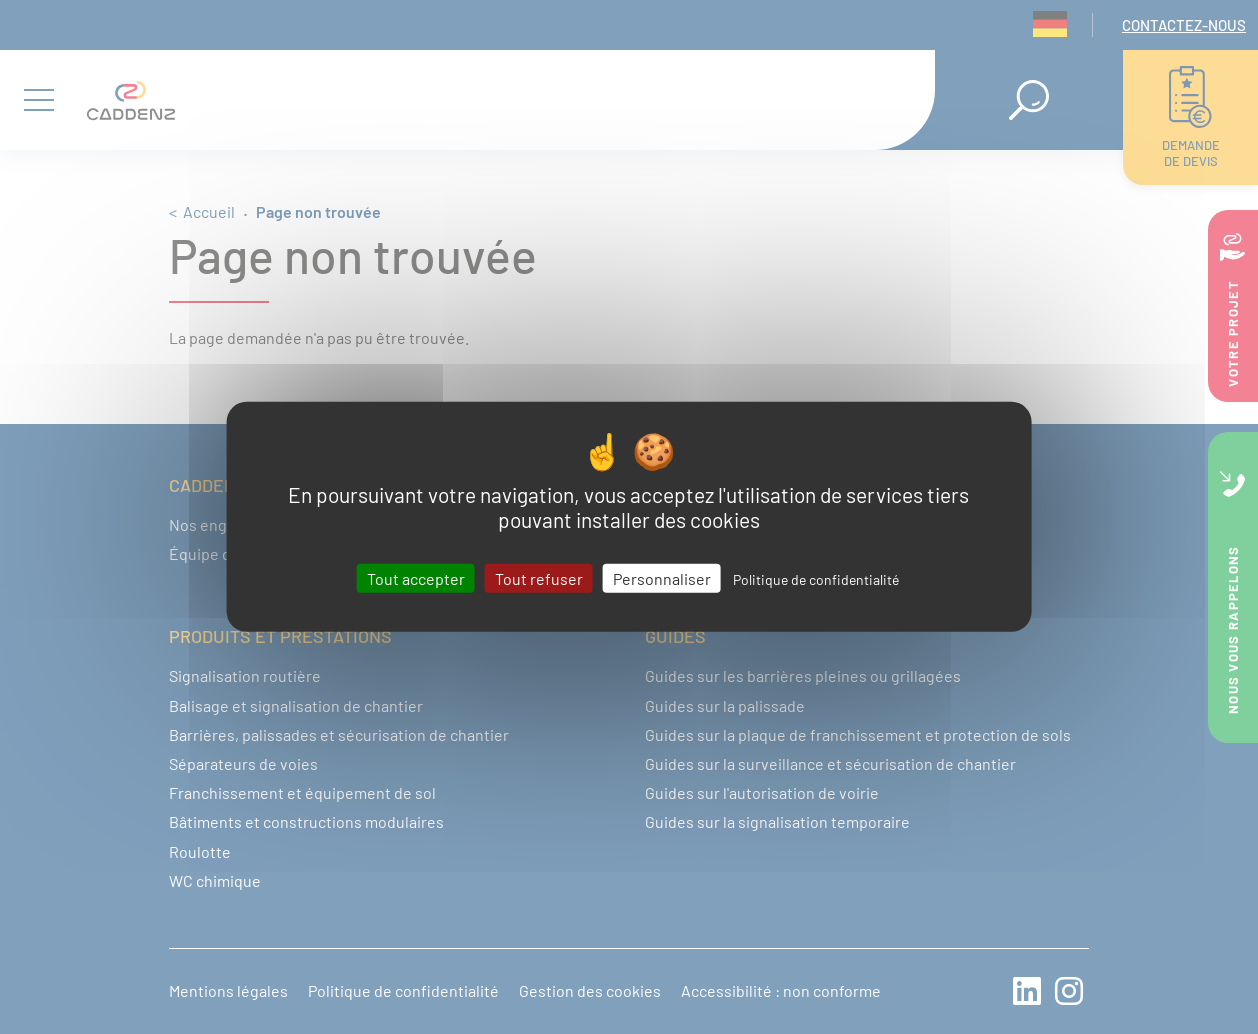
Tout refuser (539, 578)
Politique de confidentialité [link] (816, 579)
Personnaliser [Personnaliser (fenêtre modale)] (662, 578)
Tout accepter (416, 578)
